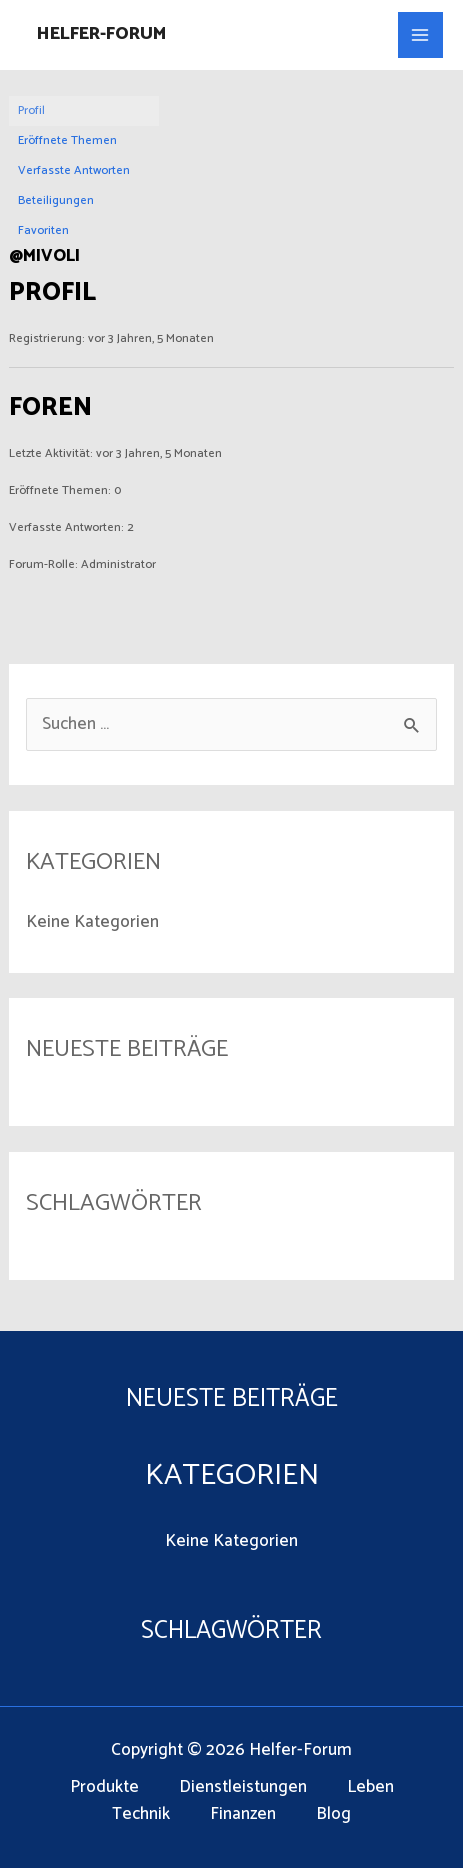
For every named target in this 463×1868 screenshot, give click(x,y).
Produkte (104, 1787)
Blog (333, 1814)
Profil (31, 110)
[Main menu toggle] (421, 35)
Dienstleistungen (243, 1787)
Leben (370, 1787)
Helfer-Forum (101, 34)
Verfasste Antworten (74, 170)
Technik (141, 1814)
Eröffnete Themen (67, 140)
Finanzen (243, 1814)
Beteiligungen (56, 200)
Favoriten (43, 230)
